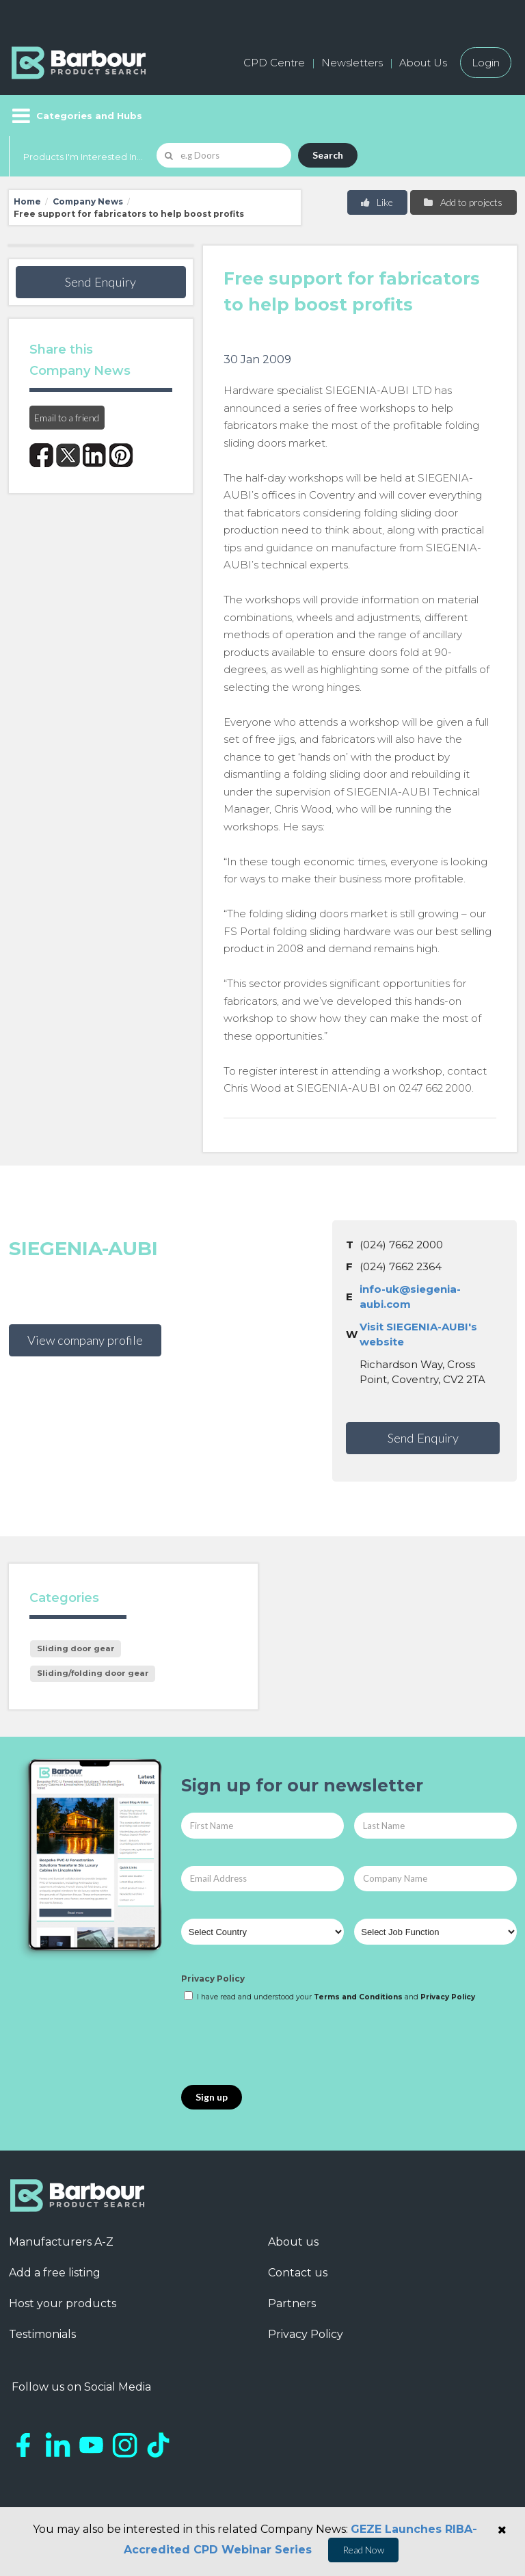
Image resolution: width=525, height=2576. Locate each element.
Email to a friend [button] (66, 417)
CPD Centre (274, 62)
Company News (88, 201)
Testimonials (42, 2334)
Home (27, 201)
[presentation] (285, 2044)
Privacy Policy (213, 1978)
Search (327, 155)
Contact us (297, 2272)
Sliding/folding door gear (93, 1673)
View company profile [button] (85, 1340)
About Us (423, 62)
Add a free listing (54, 2272)
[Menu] (75, 115)
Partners (292, 2303)
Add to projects (462, 202)
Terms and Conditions (358, 1997)
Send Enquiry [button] (100, 281)
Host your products (62, 2303)
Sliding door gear (76, 1648)
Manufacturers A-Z (61, 2241)
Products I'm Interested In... (83, 156)
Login (486, 62)
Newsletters (352, 62)
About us (293, 2241)
